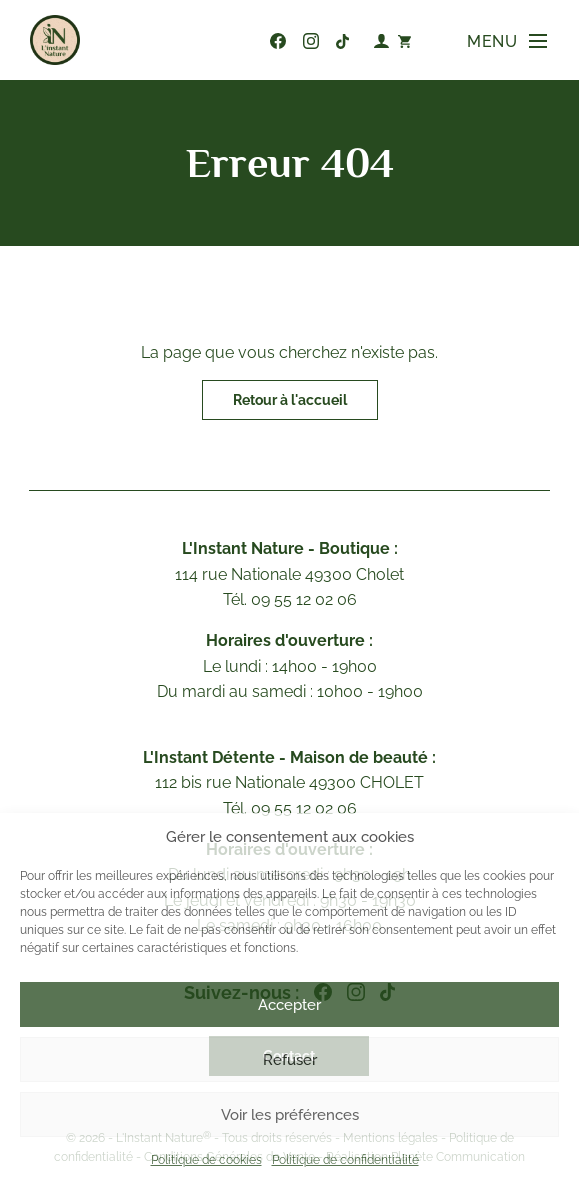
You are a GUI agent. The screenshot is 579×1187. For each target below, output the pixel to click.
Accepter (289, 1005)
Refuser (290, 1060)
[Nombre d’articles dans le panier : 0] (404, 40)
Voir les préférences (290, 1115)
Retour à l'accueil (290, 400)
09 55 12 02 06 (247, 41)
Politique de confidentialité (345, 1160)
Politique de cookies (206, 1160)
